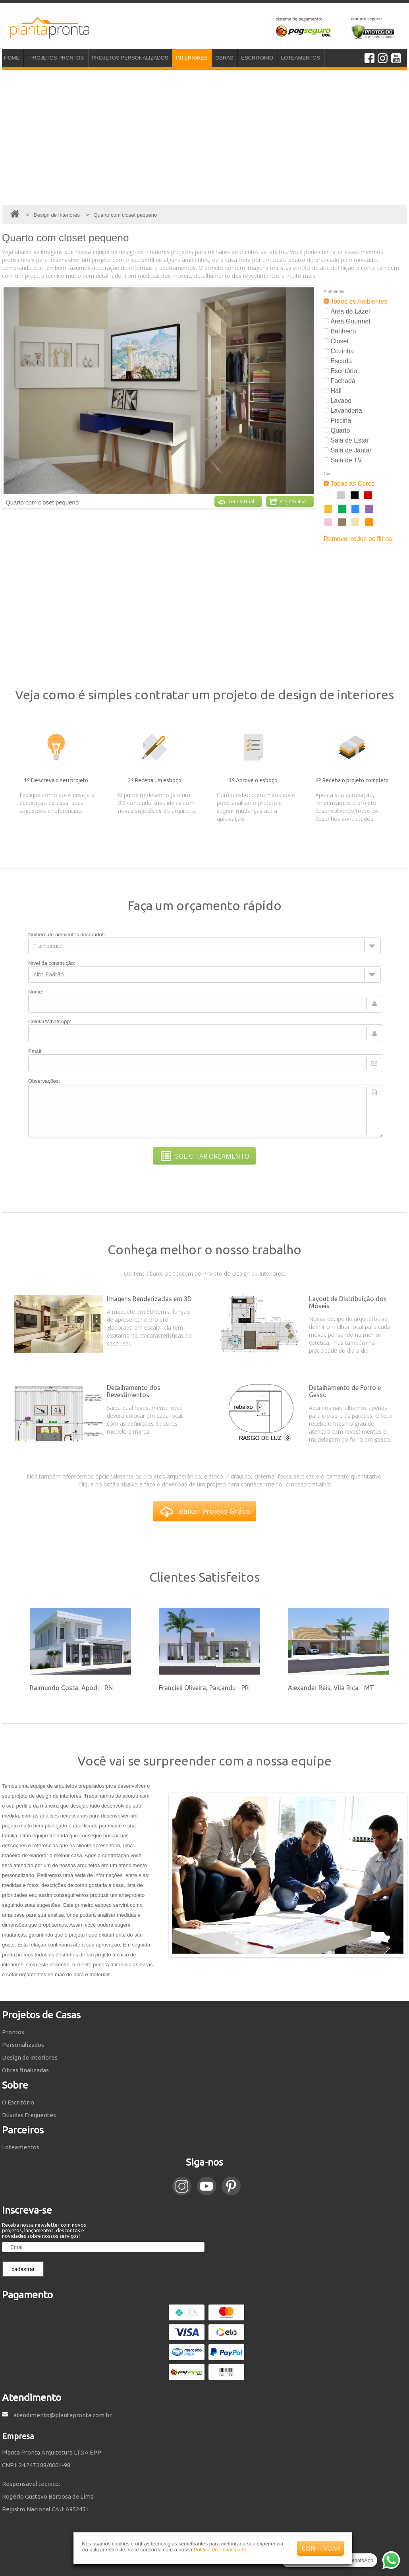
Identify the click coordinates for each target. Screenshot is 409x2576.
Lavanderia (343, 410)
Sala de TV (343, 460)
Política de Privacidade (220, 2550)
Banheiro (340, 331)
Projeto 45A (288, 501)
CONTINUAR (321, 2548)
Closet (336, 341)
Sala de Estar (346, 440)
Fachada (339, 380)
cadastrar (23, 2269)
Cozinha (339, 351)
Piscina (337, 420)
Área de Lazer (347, 311)
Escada (338, 361)
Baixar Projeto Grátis (205, 1512)
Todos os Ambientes (355, 301)
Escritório (340, 371)
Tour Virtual (236, 501)
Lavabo (337, 400)
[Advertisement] (204, 137)
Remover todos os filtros (358, 538)
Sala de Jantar (348, 450)
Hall (332, 390)
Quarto (337, 430)
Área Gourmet (347, 321)
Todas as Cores (349, 483)
